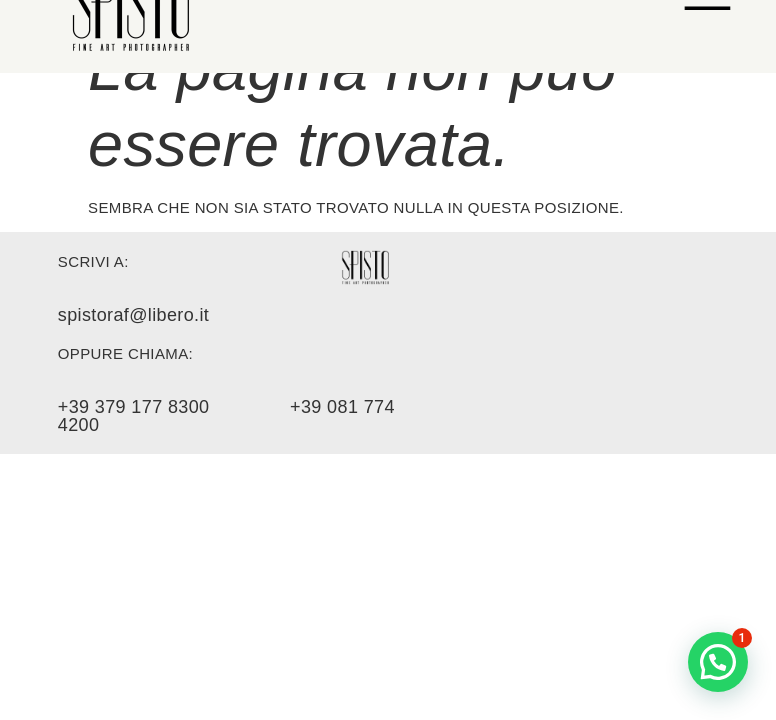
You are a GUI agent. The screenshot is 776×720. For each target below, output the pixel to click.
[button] (718, 662)
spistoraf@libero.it (133, 315)
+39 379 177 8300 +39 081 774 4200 (226, 416)
